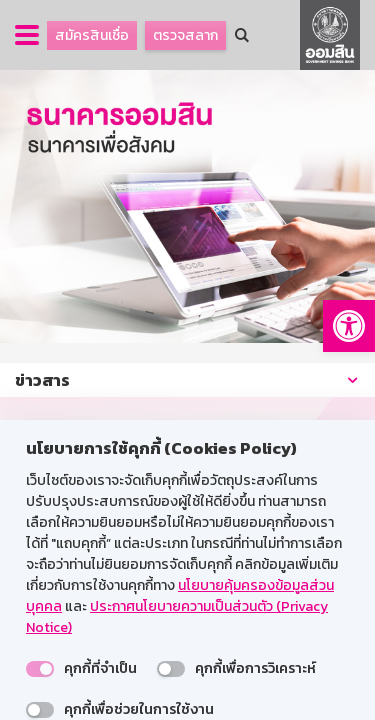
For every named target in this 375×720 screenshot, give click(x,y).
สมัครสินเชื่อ (92, 35)
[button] (349, 326)
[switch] (40, 669)
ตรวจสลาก (185, 35)
